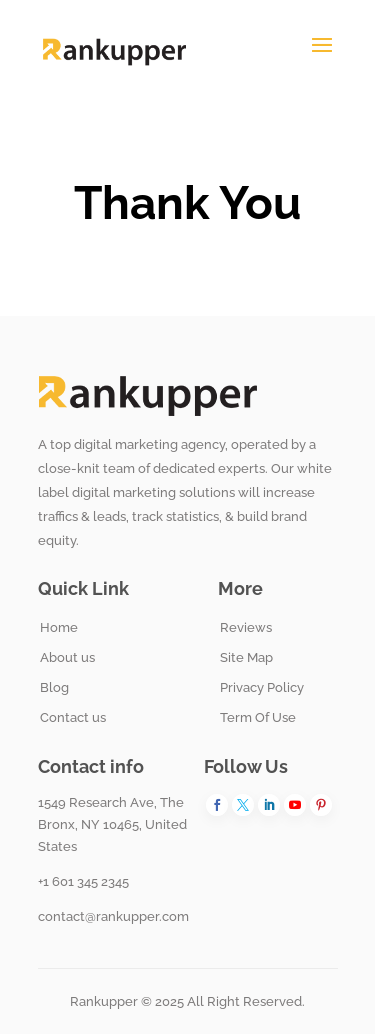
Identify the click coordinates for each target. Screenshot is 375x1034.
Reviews (246, 627)
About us (67, 657)
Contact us (73, 717)
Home (59, 627)
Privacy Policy (262, 687)
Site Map (246, 657)
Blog (54, 687)
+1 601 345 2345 (83, 881)
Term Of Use (258, 717)
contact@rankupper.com (113, 916)
